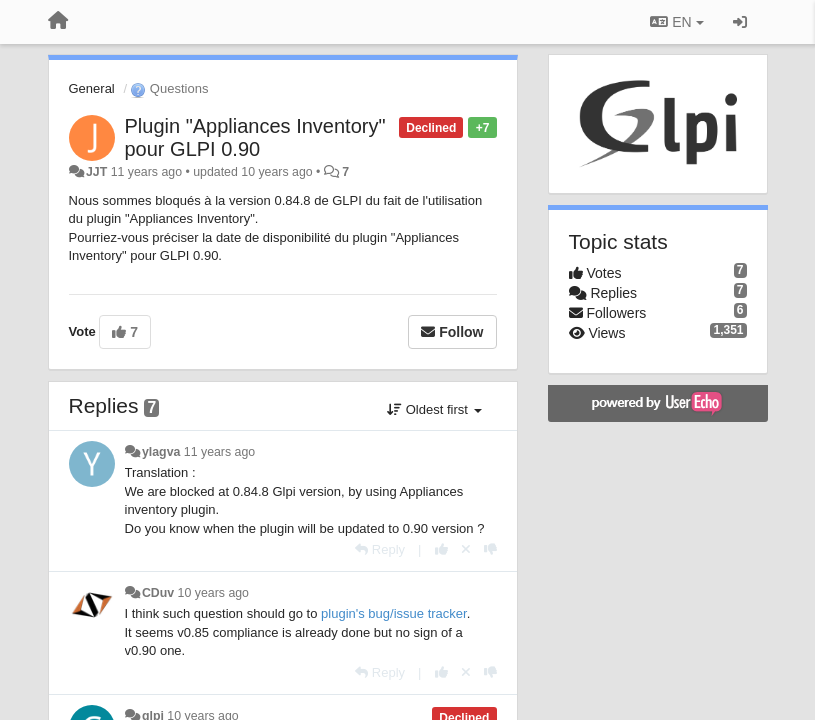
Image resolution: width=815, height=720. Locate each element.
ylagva (161, 452)
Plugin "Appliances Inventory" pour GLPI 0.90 (255, 137)
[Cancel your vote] (466, 549)
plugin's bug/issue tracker (394, 613)
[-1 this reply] (490, 549)
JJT (96, 172)
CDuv (158, 593)
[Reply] (380, 549)
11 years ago (219, 452)
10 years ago (213, 593)
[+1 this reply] (441, 549)
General (92, 88)
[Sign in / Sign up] (740, 22)
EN (676, 22)
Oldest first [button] (434, 409)
